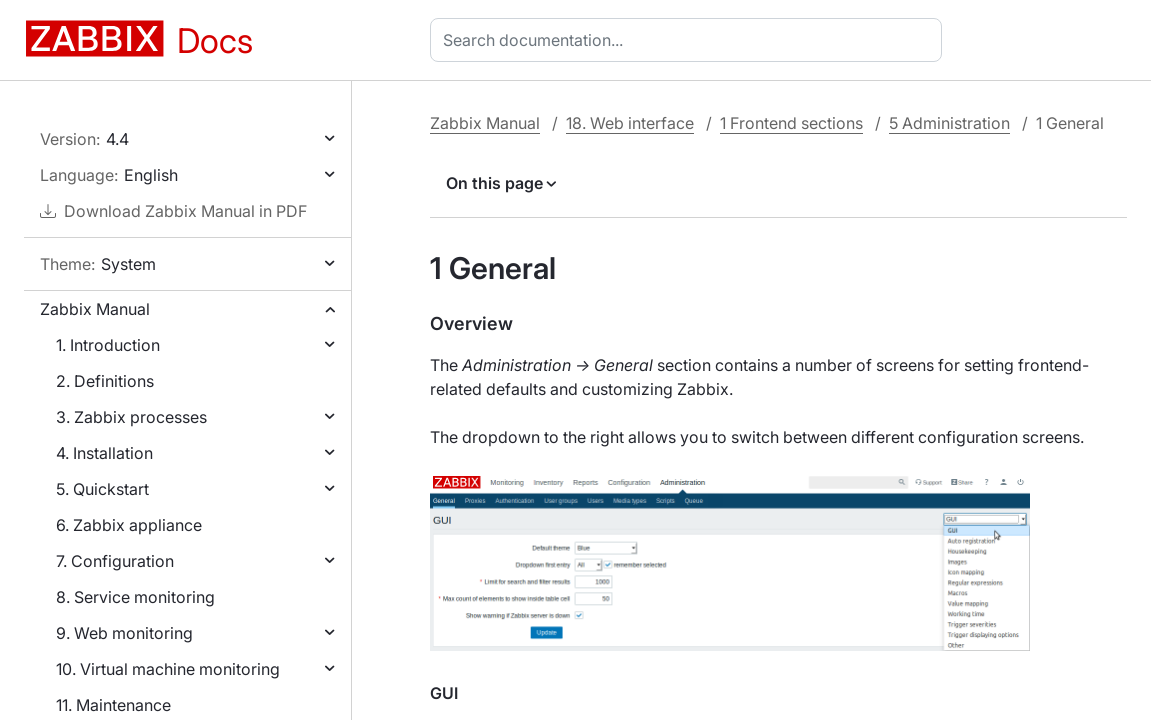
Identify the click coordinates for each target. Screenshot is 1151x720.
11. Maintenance (113, 705)
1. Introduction (108, 345)
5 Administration (949, 123)
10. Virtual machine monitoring (168, 669)
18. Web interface (630, 123)
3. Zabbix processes (131, 417)
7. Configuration (115, 561)
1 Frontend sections (791, 123)
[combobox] (690, 40)
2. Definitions (105, 381)
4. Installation (104, 453)
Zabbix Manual (95, 309)
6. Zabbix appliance (129, 525)
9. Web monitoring (124, 633)
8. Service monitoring (135, 597)
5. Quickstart (102, 489)
